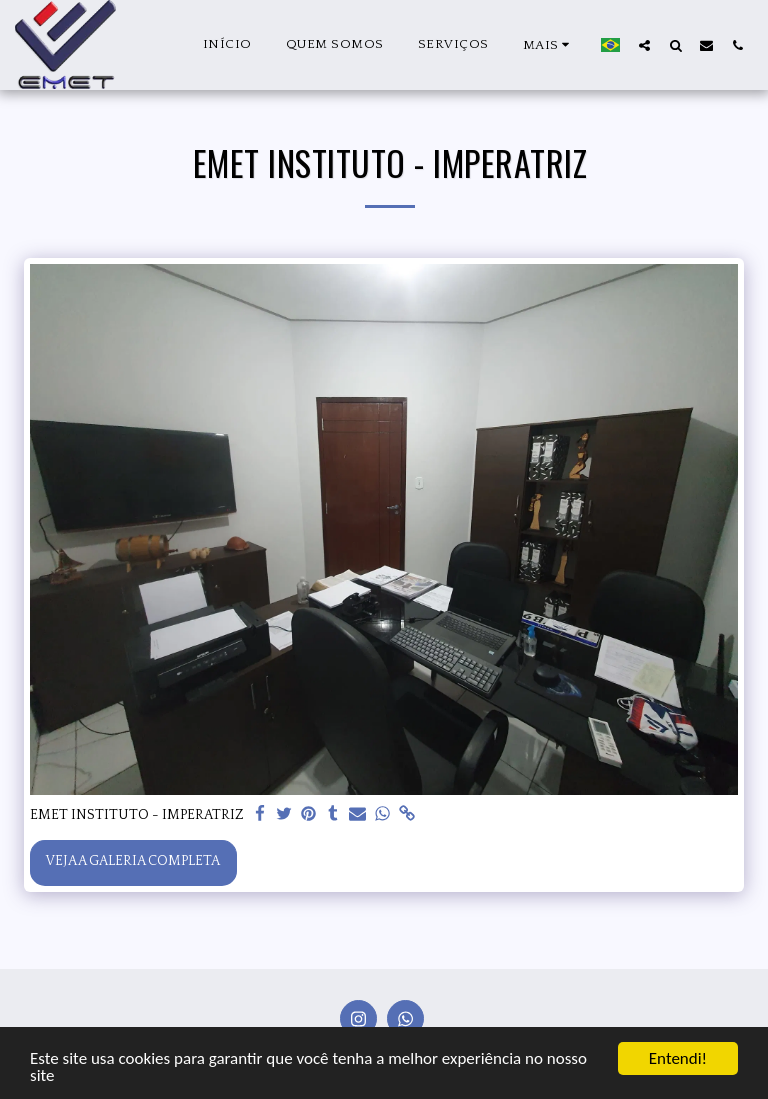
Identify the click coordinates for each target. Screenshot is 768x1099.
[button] (644, 45)
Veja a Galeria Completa (133, 861)
